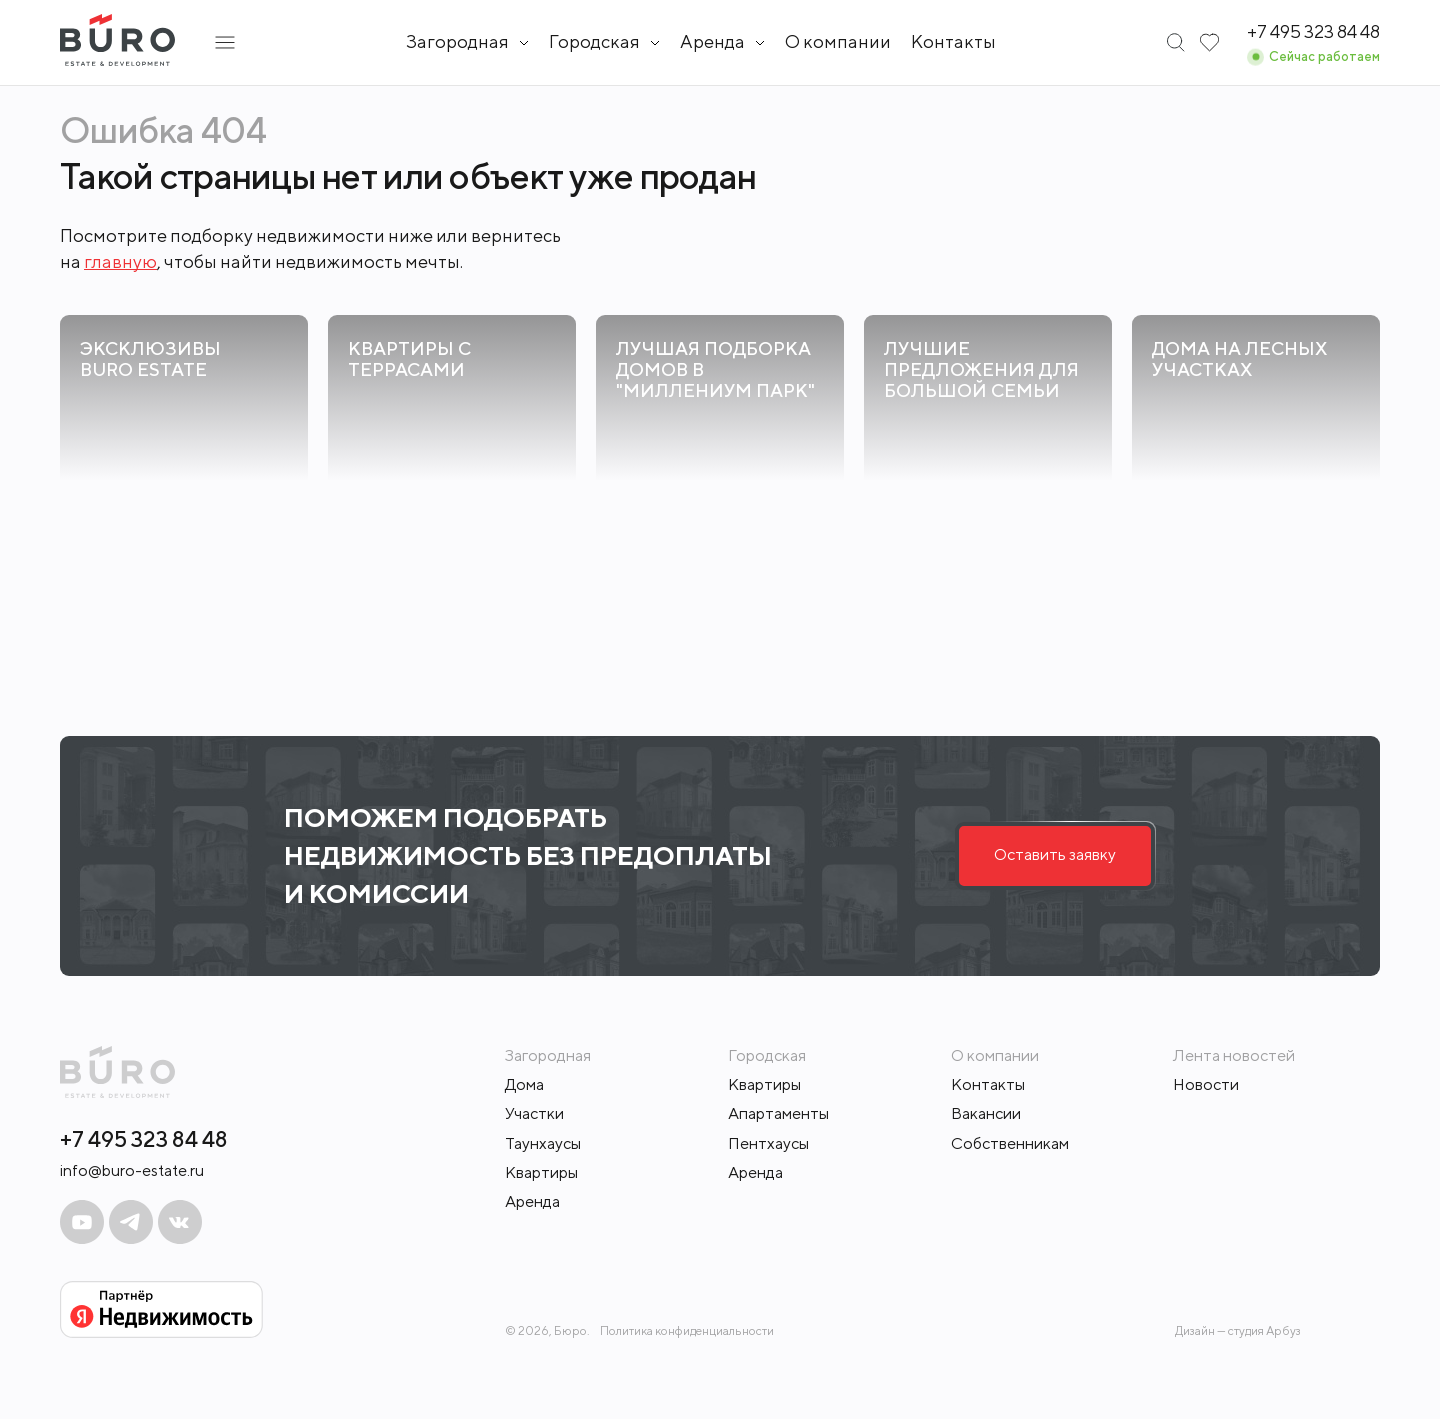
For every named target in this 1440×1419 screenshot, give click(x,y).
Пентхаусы (768, 1143)
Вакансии (986, 1113)
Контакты (953, 41)
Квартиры (541, 1172)
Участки (534, 1113)
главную (120, 261)
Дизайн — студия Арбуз (1238, 1330)
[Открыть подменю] (225, 42)
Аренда (532, 1201)
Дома (524, 1084)
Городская (594, 42)
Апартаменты (778, 1113)
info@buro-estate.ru (132, 1170)
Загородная (457, 42)
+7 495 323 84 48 (144, 1139)
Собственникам (1010, 1143)
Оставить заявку (1055, 854)
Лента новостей (1234, 1055)
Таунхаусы (543, 1143)
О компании (838, 41)
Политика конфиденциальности (687, 1331)
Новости (1206, 1084)
